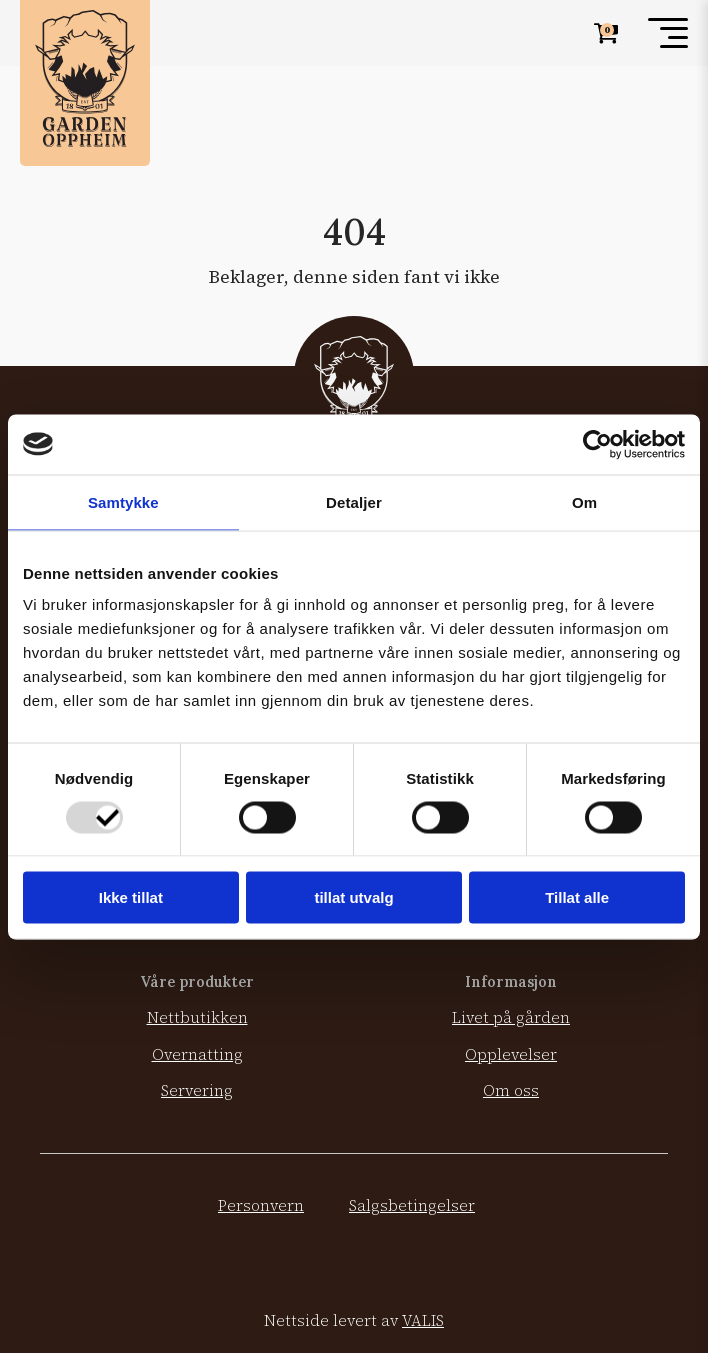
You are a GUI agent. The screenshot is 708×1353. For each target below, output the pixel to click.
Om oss (511, 1090)
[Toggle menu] (668, 33)
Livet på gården (511, 1017)
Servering (197, 1090)
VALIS (423, 1320)
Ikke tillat (131, 897)
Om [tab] (584, 501)
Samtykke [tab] (123, 501)
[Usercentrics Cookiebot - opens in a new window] (597, 444)
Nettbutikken (197, 1017)
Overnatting (197, 1054)
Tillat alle (577, 897)
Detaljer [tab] (354, 501)
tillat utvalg (353, 897)
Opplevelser (511, 1054)
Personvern (261, 1205)
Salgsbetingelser (412, 1205)
